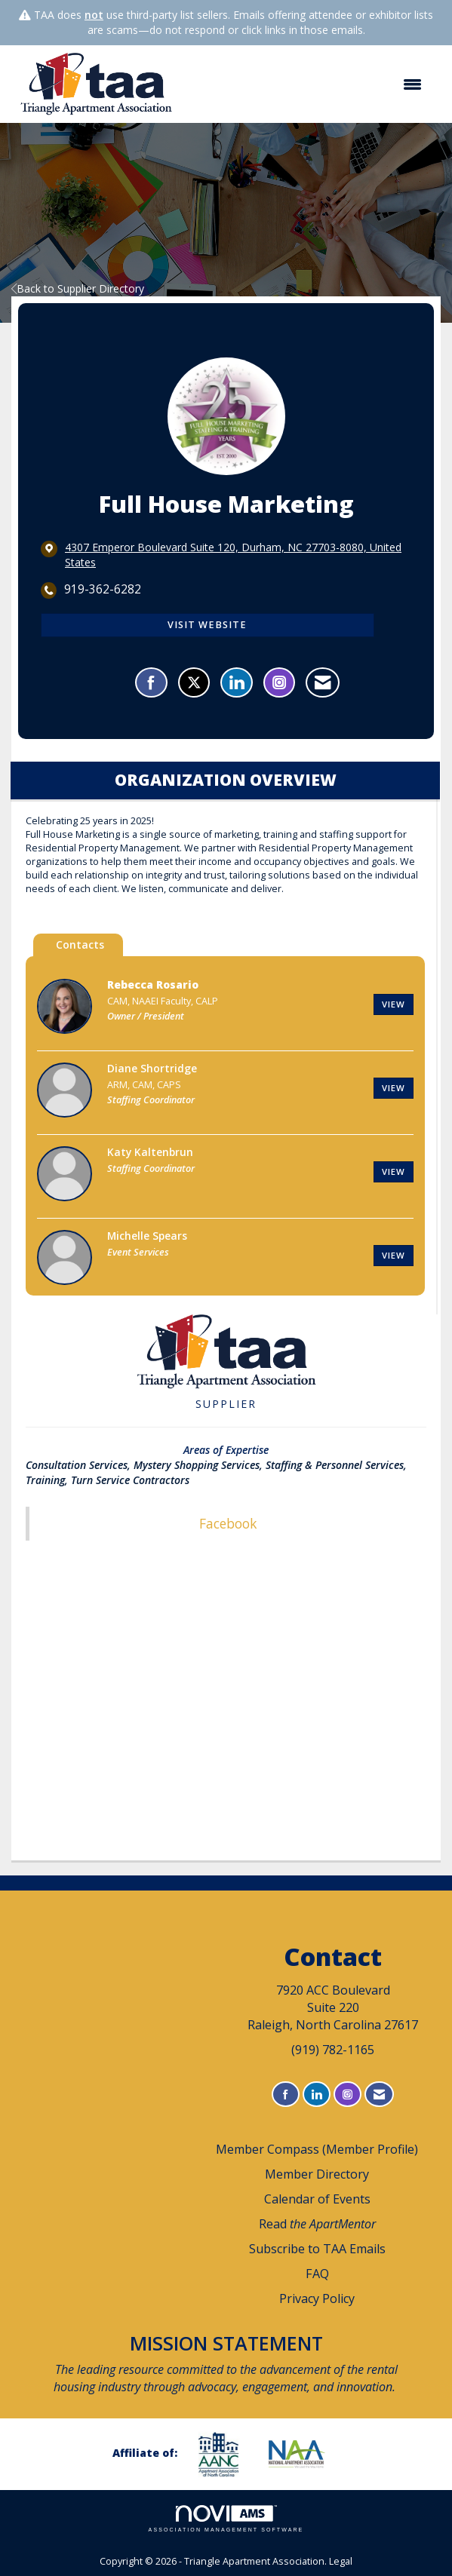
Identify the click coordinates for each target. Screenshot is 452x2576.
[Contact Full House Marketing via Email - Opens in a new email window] (323, 682)
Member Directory (317, 2174)
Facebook (228, 1523)
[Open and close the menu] (308, 84)
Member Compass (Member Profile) (317, 2149)
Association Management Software (226, 2519)
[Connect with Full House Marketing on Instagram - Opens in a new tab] (279, 682)
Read (317, 2224)
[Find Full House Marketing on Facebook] (151, 682)
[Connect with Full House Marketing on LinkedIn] (236, 682)
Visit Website (207, 624)
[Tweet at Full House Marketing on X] (194, 682)
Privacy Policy (317, 2298)
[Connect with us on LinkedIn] (317, 2094)
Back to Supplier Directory (77, 288)
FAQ (317, 2273)
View (393, 1004)
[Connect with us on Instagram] (347, 2094)
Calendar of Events (317, 2199)
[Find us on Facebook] (286, 2094)
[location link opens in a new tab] (238, 555)
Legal (340, 2561)
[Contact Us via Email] (379, 2094)
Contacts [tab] (80, 944)
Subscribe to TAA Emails (317, 2248)
